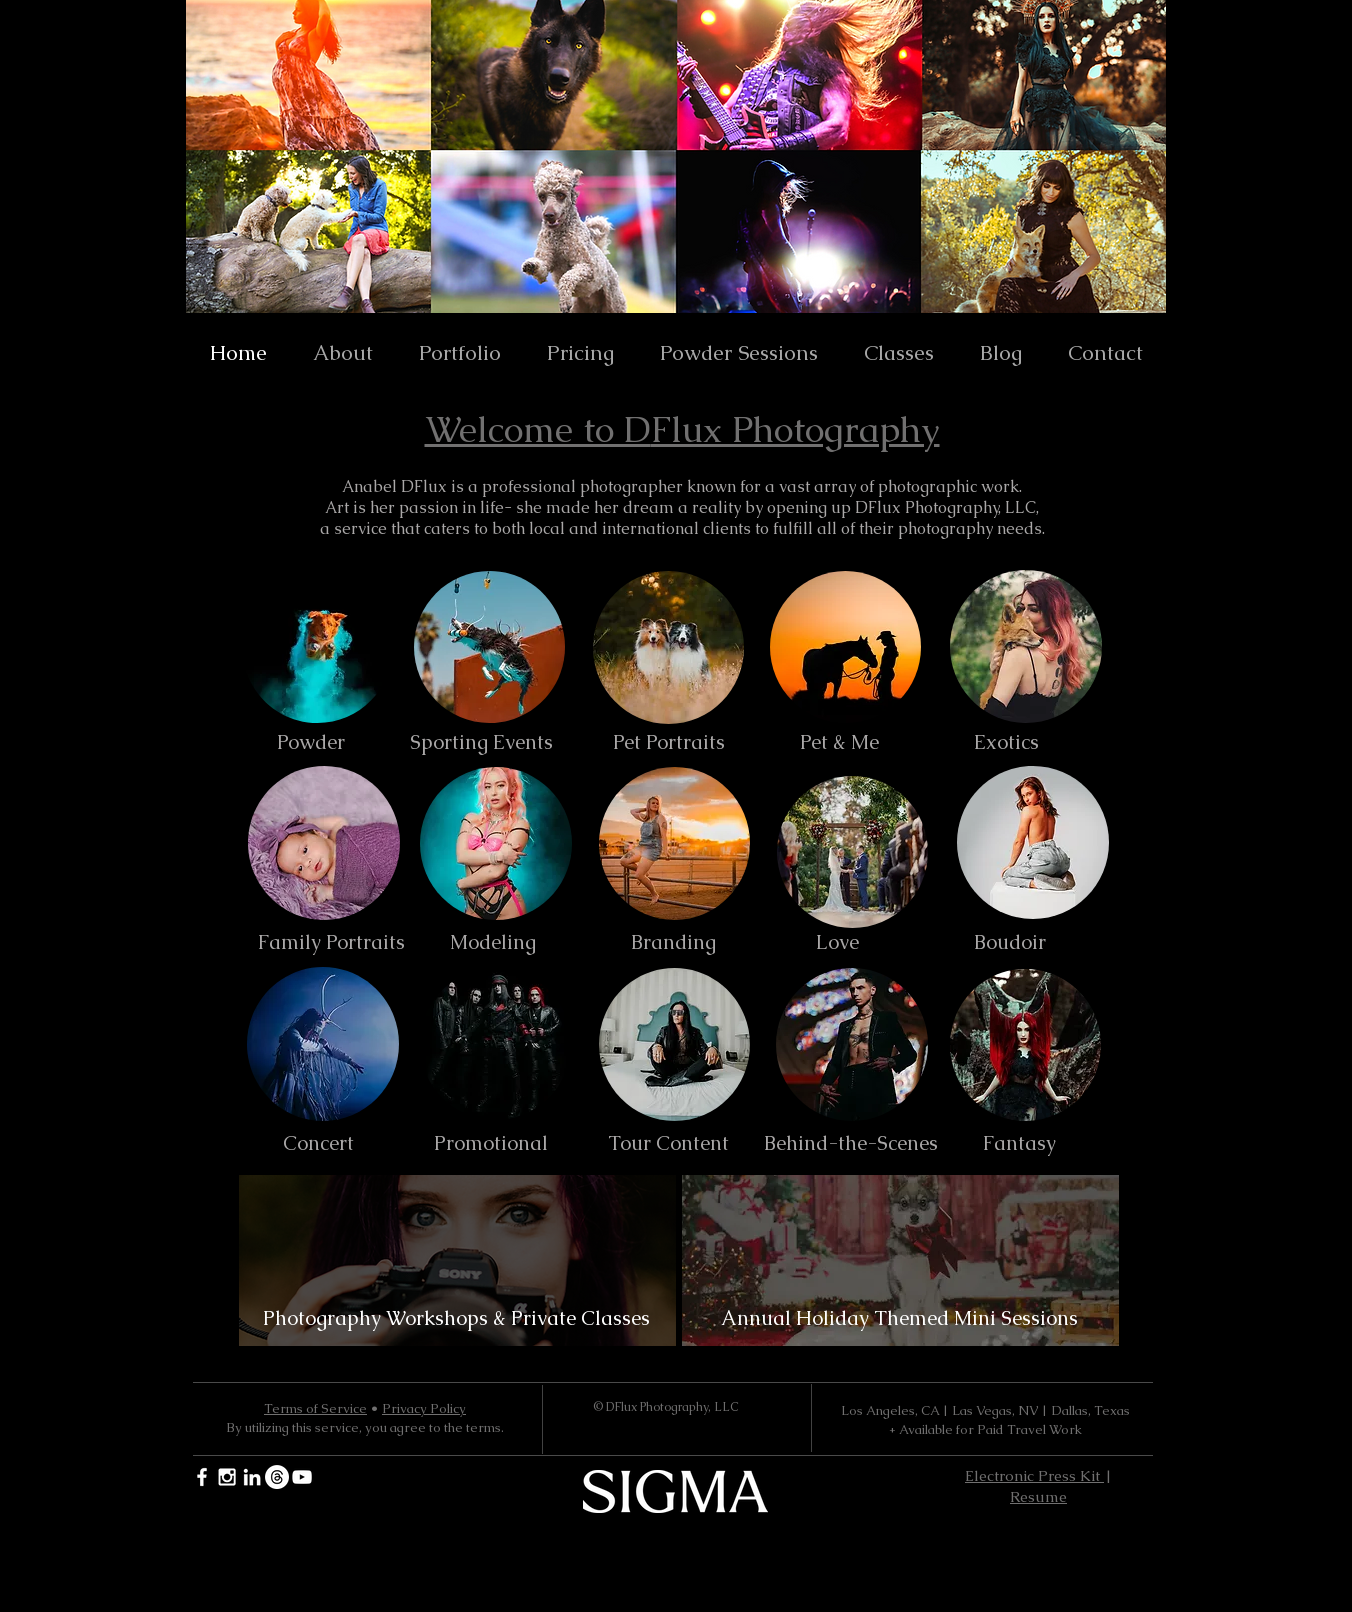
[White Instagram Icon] (227, 1477)
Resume (1038, 1496)
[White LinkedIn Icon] (252, 1477)
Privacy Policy (424, 1408)
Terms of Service (315, 1408)
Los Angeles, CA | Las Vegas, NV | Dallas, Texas (985, 1410)
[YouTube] (302, 1477)
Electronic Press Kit (1034, 1475)
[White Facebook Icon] (202, 1477)
